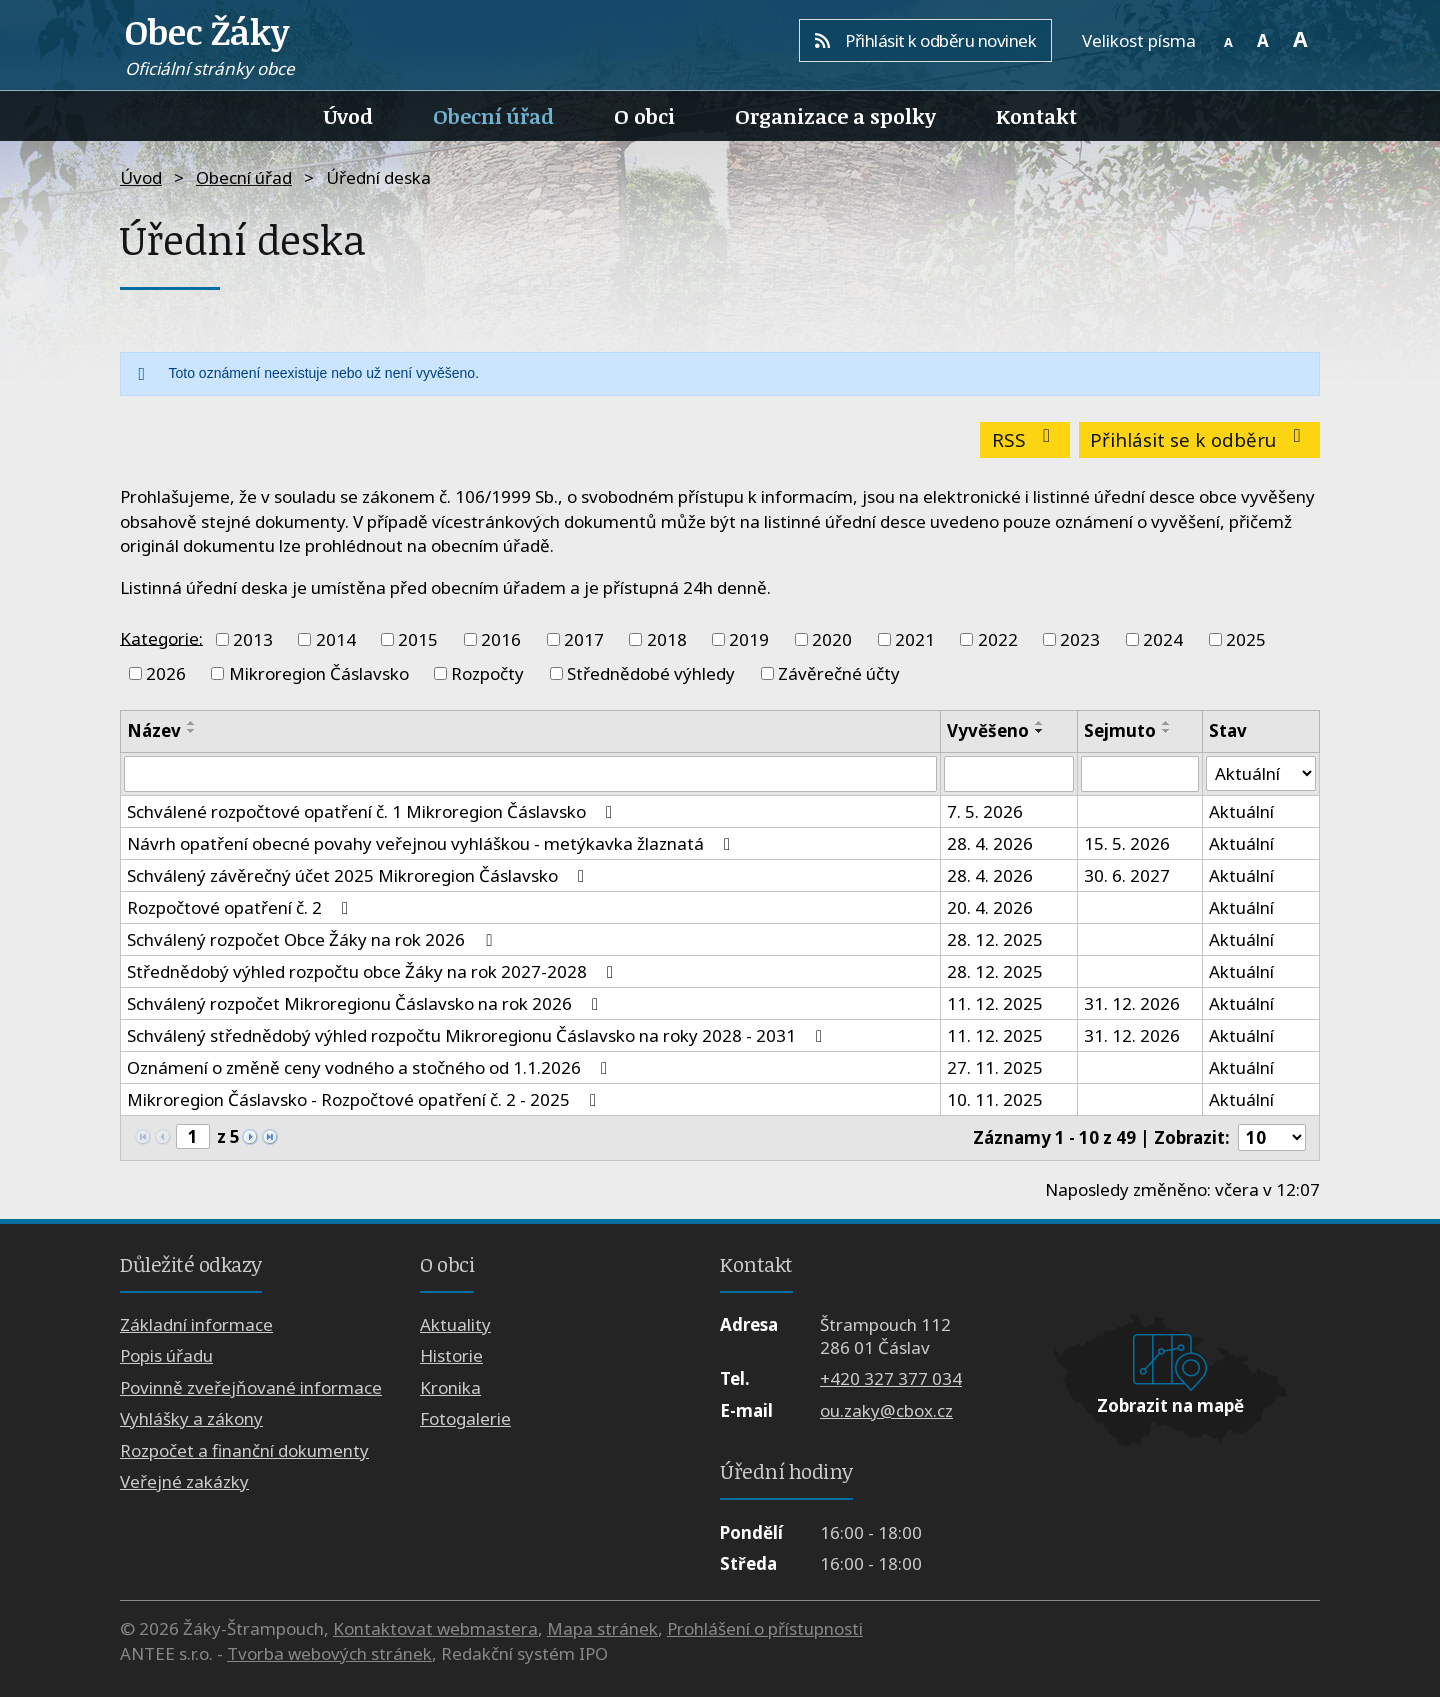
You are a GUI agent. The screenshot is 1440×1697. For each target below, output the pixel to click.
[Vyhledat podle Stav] (1261, 774)
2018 (667, 639)
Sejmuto (1120, 730)
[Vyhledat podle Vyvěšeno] (1008, 774)
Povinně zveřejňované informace (251, 1387)
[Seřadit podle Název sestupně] (192, 731)
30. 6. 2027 (1127, 875)
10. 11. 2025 (995, 1099)
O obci (644, 116)
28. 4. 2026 (990, 843)
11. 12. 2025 (995, 1003)
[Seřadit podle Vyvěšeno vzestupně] (1040, 723)
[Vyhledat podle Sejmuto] (1140, 774)
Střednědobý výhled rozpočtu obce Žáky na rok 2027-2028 (374, 971)
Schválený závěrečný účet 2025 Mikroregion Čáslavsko (359, 875)
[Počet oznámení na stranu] (1272, 1137)
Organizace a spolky (835, 116)
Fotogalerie (465, 1418)
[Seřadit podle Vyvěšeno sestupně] (1040, 731)
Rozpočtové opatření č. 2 (241, 907)
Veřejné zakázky (184, 1481)
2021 (915, 639)
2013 (253, 639)
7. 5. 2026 (985, 811)
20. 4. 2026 (990, 907)
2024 (1163, 639)
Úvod (348, 116)
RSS (1025, 439)
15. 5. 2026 (1127, 843)
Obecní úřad (493, 116)
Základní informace (196, 1324)
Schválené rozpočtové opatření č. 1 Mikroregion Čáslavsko (373, 811)
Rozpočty (487, 673)
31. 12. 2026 (1132, 1003)
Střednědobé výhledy (651, 673)
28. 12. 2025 (995, 939)
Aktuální (1241, 811)
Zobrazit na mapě (1170, 1405)
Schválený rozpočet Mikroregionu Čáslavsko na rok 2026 (366, 1003)
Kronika (450, 1387)
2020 (832, 639)
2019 (749, 639)
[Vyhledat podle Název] (530, 774)
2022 (998, 639)
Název (154, 730)
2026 (166, 673)
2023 (1080, 639)
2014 (336, 639)
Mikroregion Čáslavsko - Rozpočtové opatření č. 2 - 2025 (365, 1099)
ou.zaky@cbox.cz (886, 1410)
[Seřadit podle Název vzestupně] (192, 723)
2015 (418, 639)
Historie (451, 1356)
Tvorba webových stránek (329, 1653)
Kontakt (1036, 116)
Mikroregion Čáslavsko (319, 673)
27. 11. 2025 (995, 1067)
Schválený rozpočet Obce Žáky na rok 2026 (313, 939)
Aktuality (455, 1324)
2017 (584, 639)
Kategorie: (161, 637)
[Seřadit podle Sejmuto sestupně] (1167, 731)
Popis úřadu (166, 1356)
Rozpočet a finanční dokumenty (244, 1450)
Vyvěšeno (988, 730)
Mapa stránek (602, 1628)
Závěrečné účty (839, 673)
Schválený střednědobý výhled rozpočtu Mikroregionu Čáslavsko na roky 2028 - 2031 (478, 1035)
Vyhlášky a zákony (191, 1418)
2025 (1246, 639)
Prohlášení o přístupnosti (765, 1628)
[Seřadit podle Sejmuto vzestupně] (1167, 723)
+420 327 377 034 (891, 1379)
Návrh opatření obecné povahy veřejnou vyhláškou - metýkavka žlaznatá (432, 843)
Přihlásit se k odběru (1199, 439)
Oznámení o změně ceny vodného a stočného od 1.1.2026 (371, 1067)
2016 (501, 639)
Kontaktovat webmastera (435, 1628)
